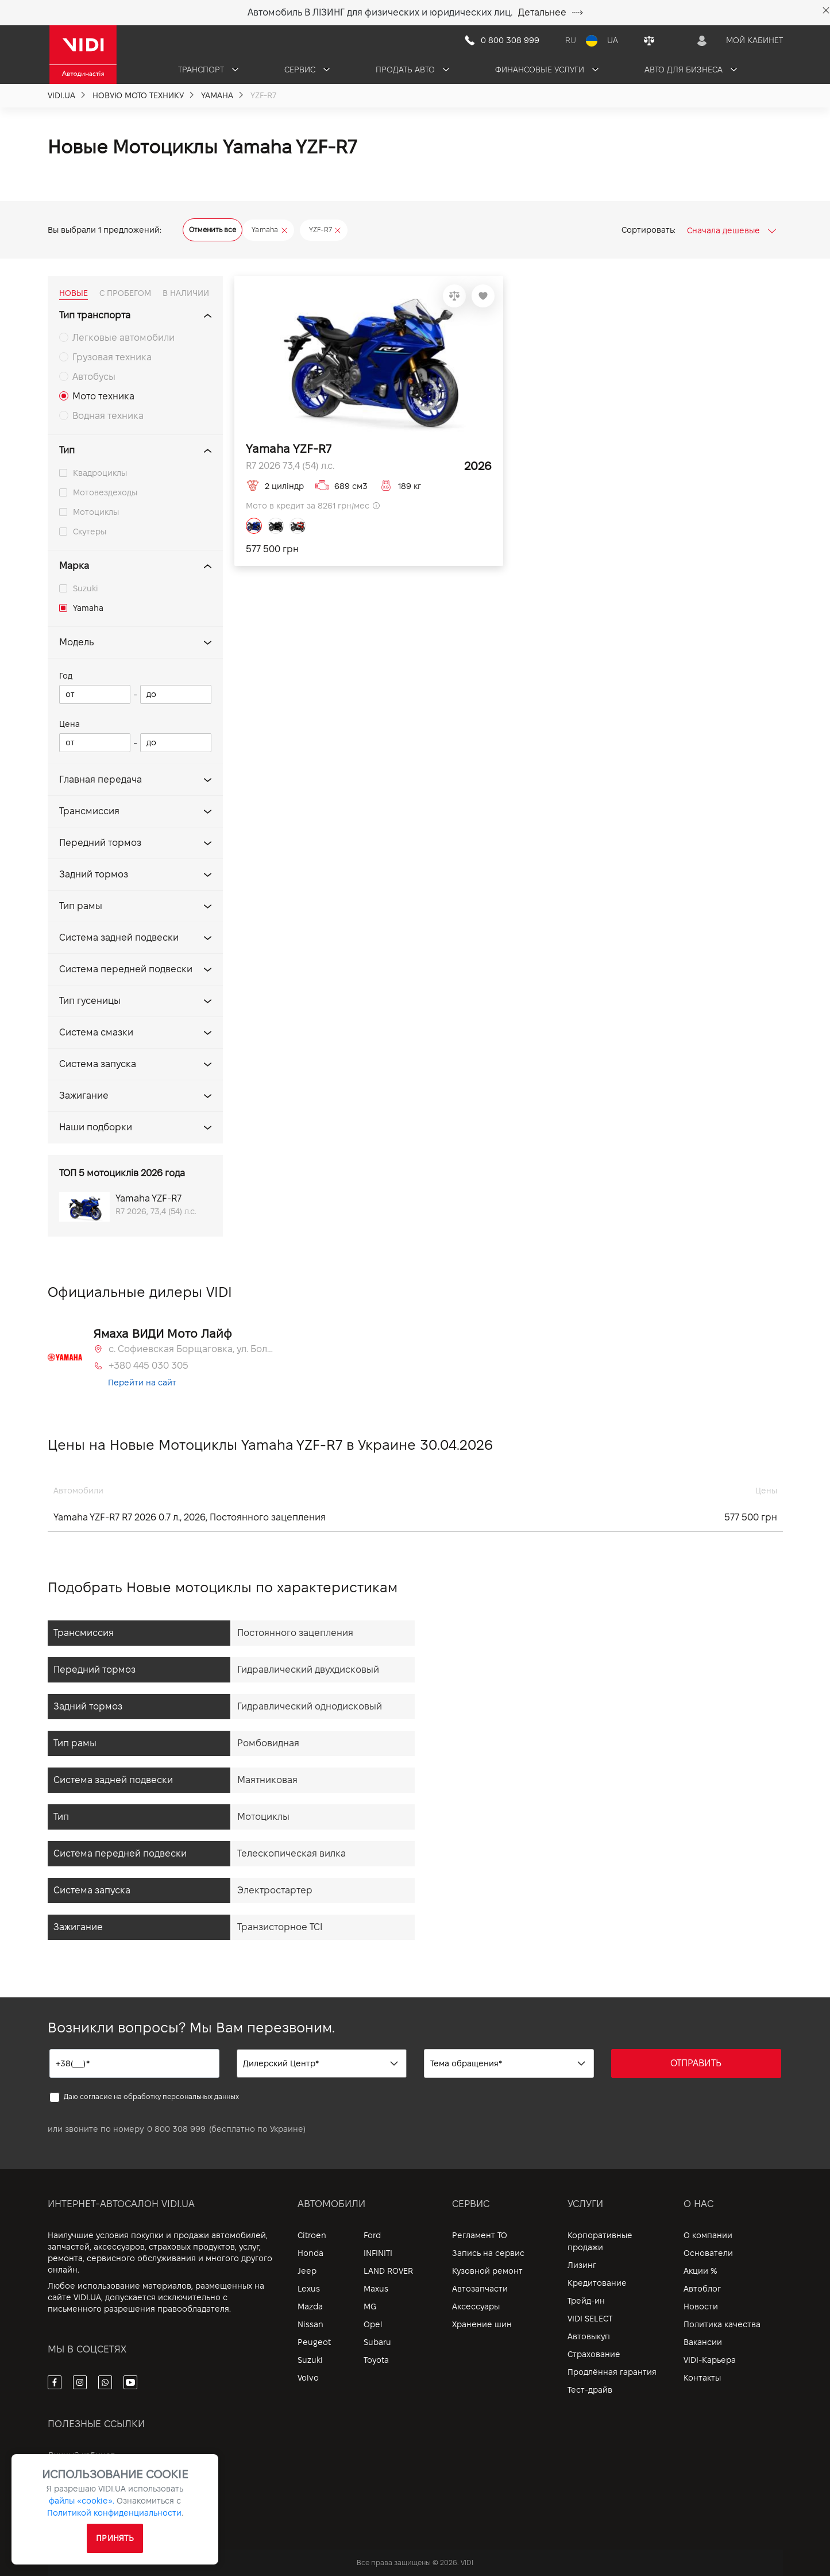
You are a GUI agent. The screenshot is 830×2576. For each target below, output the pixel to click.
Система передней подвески (125, 969)
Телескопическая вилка (291, 1853)
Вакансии (703, 2342)
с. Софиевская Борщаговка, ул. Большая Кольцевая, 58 (192, 1349)
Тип (67, 450)
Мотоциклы (96, 512)
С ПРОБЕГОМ (125, 293)
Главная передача (100, 779)
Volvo (308, 2377)
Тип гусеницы (90, 1001)
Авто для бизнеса (690, 69)
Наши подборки (95, 1127)
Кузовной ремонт (487, 2270)
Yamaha (88, 608)
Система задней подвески (119, 937)
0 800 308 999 (176, 2129)
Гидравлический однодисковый (309, 1706)
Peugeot (314, 2342)
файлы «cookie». (81, 2500)
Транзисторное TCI (279, 1927)
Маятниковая (267, 1780)
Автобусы (93, 377)
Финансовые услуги (547, 69)
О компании (708, 2235)
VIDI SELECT (590, 2318)
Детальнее (550, 12)
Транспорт (208, 69)
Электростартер (274, 1890)
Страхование (594, 2354)
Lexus (309, 2288)
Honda (310, 2253)
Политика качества (722, 2324)
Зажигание (84, 1095)
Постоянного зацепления (295, 1633)
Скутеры (89, 531)
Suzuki (85, 588)
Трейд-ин (586, 2300)
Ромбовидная (268, 1743)
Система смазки (96, 1032)
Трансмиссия (89, 811)
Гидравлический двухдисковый (308, 1669)
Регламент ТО (479, 2235)
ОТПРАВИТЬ (695, 2063)
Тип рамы (80, 906)
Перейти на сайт (142, 1382)
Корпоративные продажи (600, 2241)
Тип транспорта (94, 315)
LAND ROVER (388, 2270)
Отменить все (212, 229)
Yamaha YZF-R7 (288, 448)
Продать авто (412, 69)
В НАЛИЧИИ (186, 293)
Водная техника (108, 416)
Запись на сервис (488, 2253)
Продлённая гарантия (612, 2372)
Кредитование (597, 2283)
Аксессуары (476, 2306)
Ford (372, 2235)
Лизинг (582, 2265)
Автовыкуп (589, 2336)
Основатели (708, 2253)
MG (370, 2306)
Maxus (376, 2288)
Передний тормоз (100, 843)
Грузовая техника (112, 357)
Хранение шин (482, 2324)
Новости (701, 2306)
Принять (115, 2538)
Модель (76, 642)
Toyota (376, 2360)
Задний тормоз (93, 874)
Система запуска (97, 1064)
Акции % (700, 2270)
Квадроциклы (100, 473)
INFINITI (378, 2253)
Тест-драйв (590, 2389)
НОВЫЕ (73, 293)
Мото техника (103, 396)
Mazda (310, 2306)
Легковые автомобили (123, 337)
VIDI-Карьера (710, 2360)
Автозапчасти (480, 2288)
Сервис (307, 69)
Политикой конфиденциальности (114, 2512)
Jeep (307, 2270)
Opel (373, 2324)
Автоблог (702, 2288)
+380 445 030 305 (148, 1365)
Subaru (377, 2342)
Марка (74, 566)
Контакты (702, 2377)
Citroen (312, 2235)
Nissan (310, 2324)
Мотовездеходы (105, 492)
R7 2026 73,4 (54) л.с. (290, 466)
